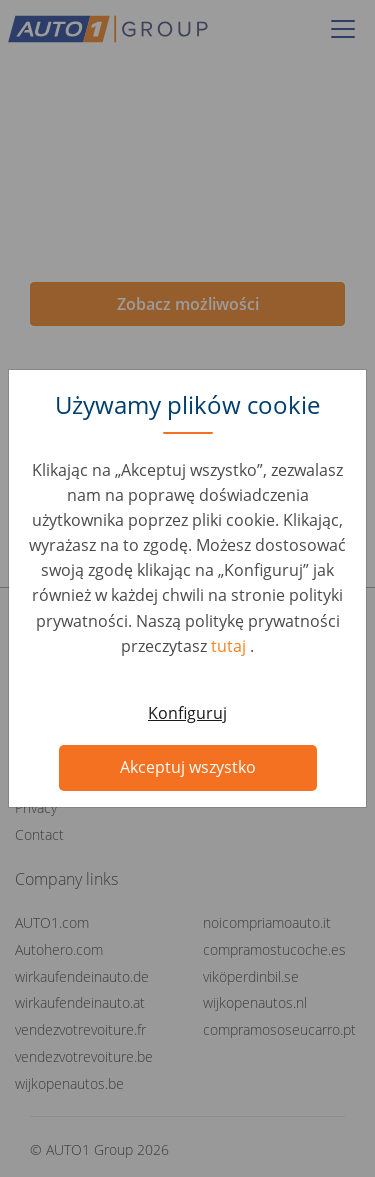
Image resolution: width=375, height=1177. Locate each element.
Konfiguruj (187, 713)
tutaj (230, 646)
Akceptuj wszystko (188, 767)
